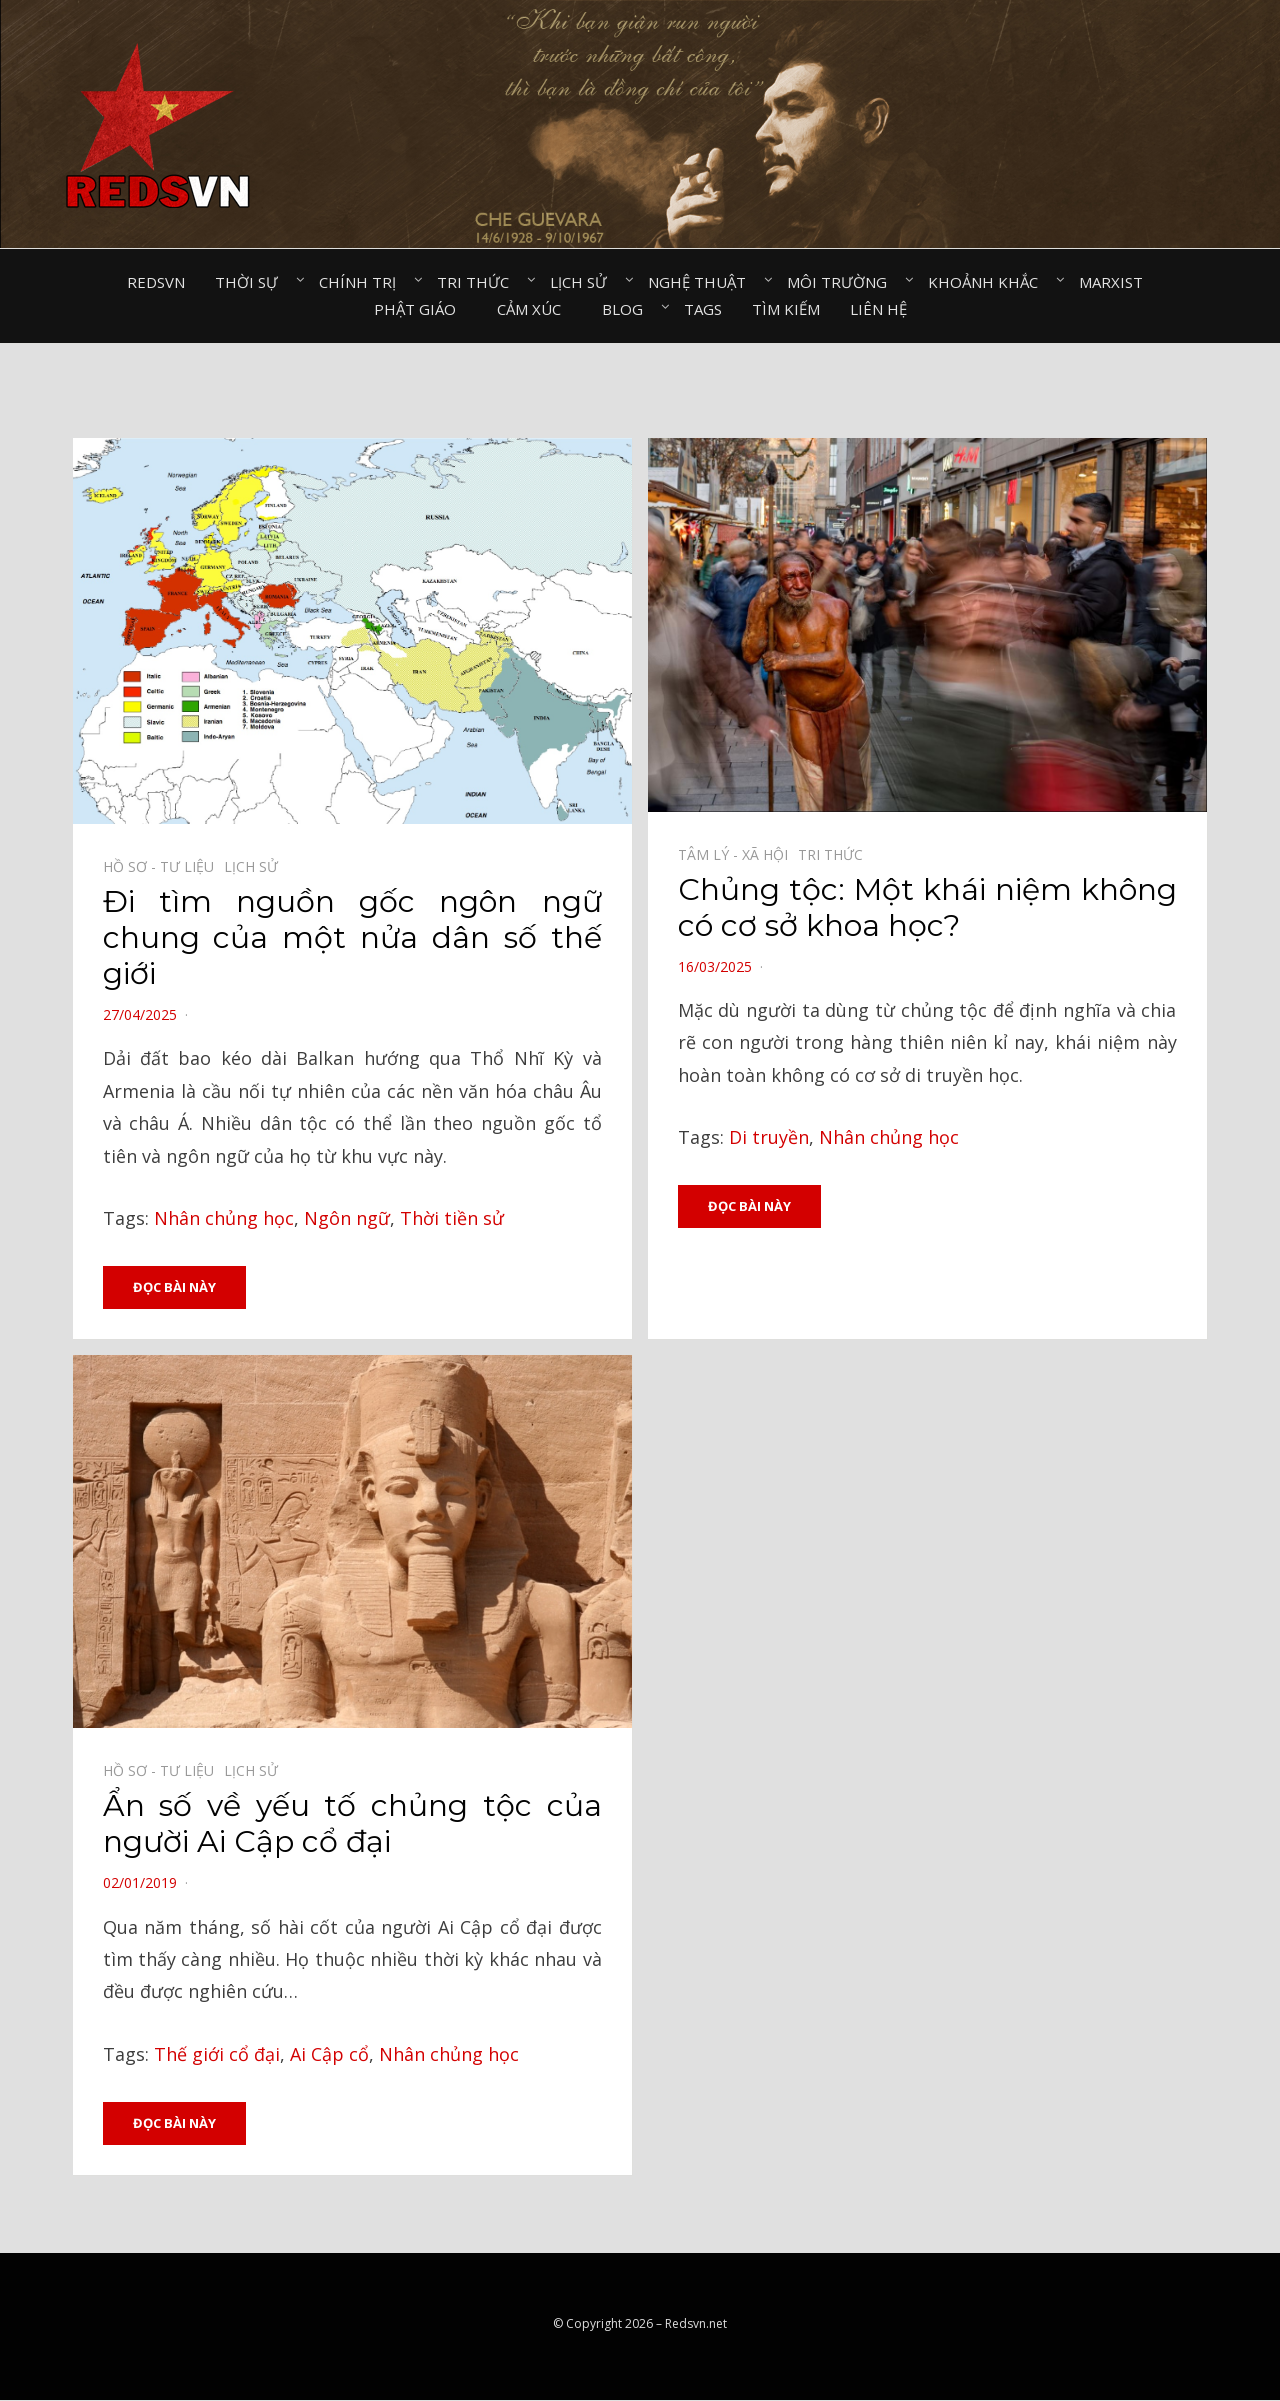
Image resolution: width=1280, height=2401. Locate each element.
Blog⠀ (628, 309)
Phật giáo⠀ (420, 309)
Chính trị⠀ (363, 282)
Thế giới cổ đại (217, 2054)
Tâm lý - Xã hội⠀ (738, 854)
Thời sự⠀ (252, 282)
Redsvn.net (696, 2325)
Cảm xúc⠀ (534, 309)
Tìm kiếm (786, 309)
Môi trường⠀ (842, 282)
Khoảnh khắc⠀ (988, 282)
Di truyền (769, 1137)
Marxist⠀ (1116, 282)
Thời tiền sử (452, 1218)
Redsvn (156, 282)
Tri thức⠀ (478, 282)
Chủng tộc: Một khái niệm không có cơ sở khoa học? (927, 907)
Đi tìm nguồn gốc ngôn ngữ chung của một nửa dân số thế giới (352, 937)
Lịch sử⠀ (584, 282)
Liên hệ (878, 309)
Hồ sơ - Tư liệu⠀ (163, 866)
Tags (703, 309)
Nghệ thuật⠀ (702, 282)
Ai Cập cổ (329, 2054)
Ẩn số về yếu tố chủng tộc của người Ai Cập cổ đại (352, 1824)
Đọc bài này (174, 1287)
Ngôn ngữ (347, 1218)
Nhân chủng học (224, 1218)
